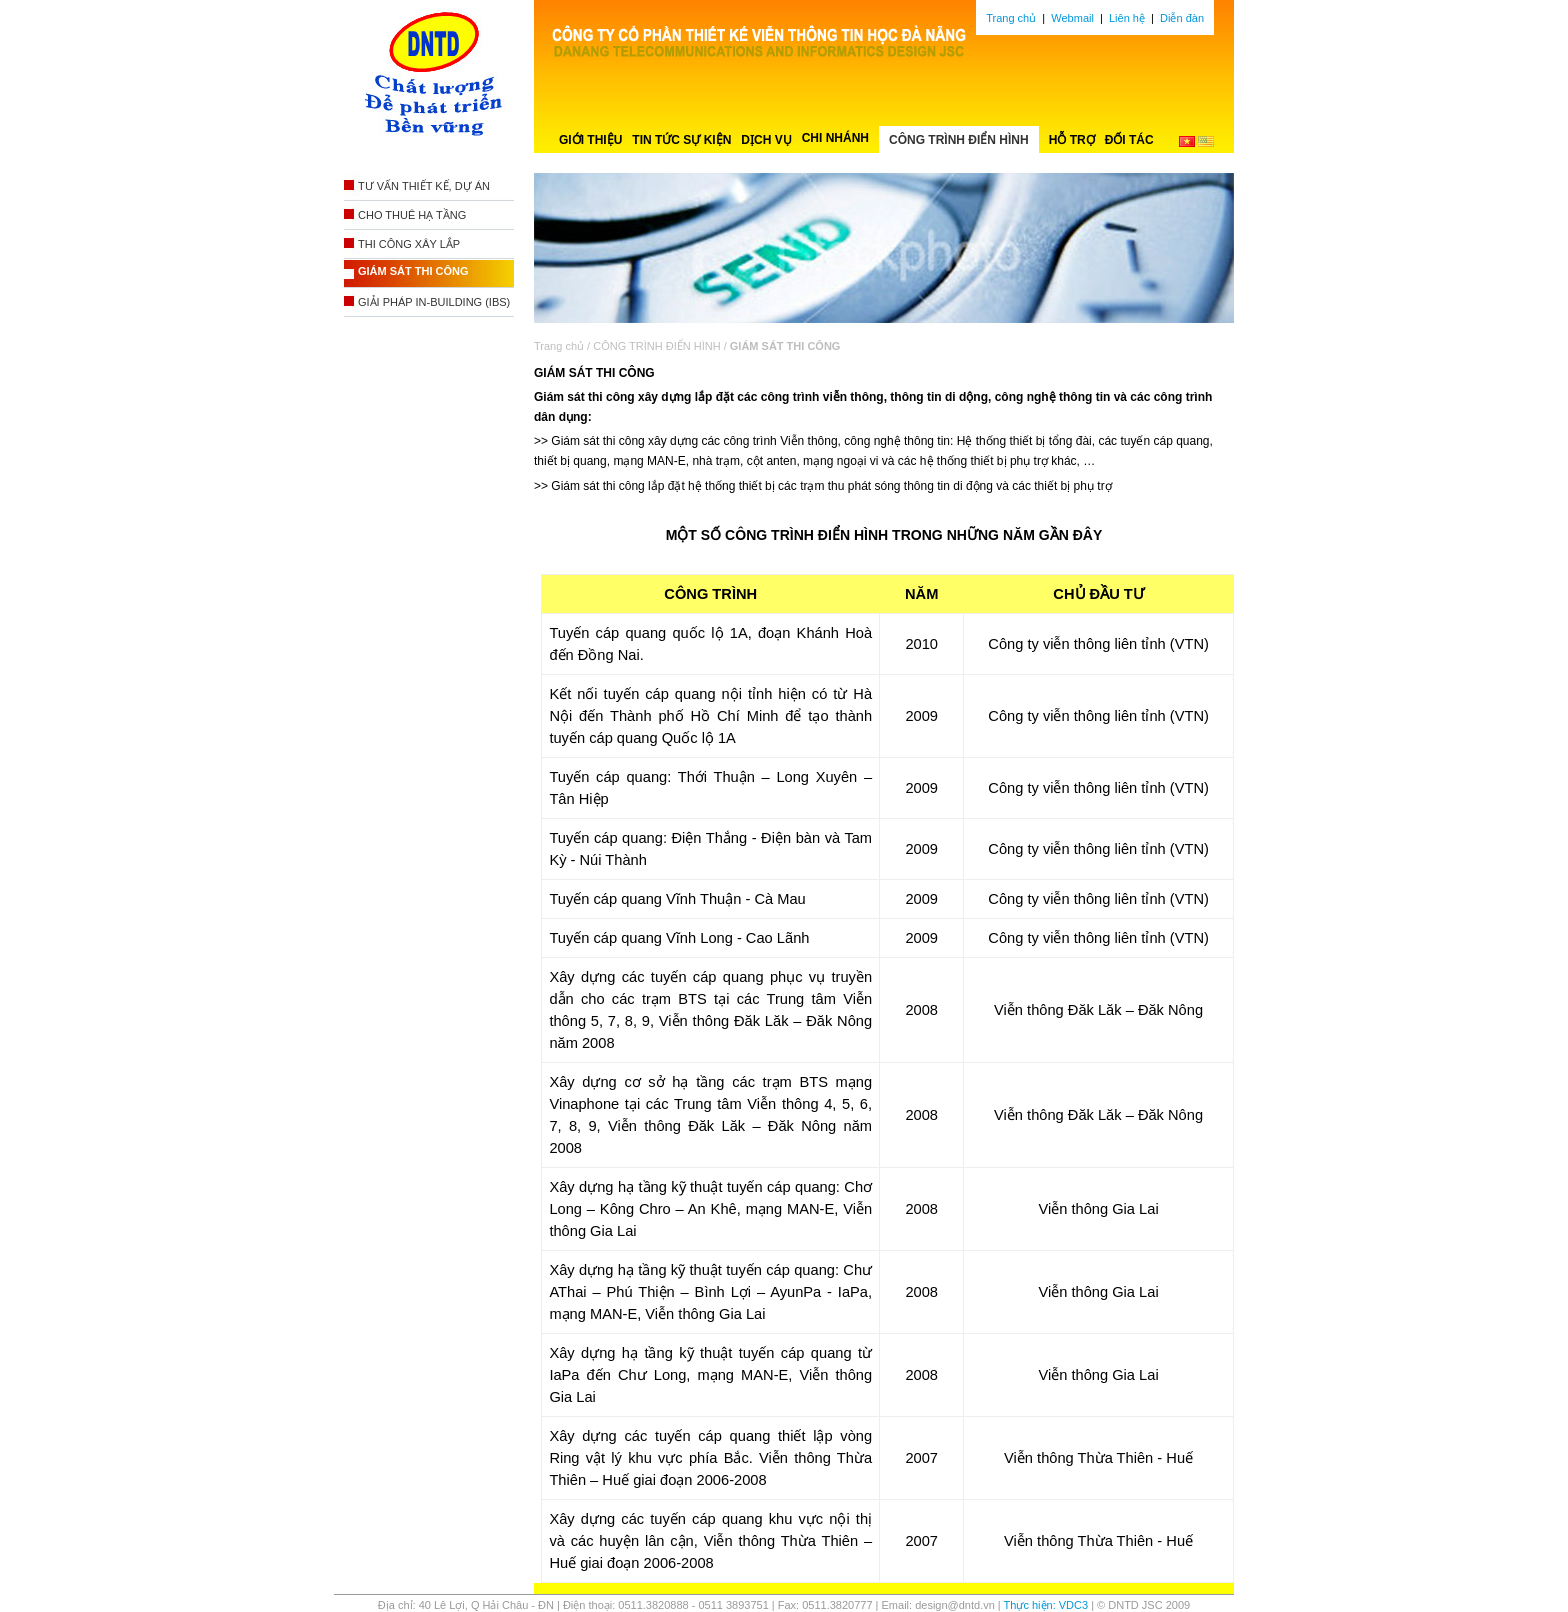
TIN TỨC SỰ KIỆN (681, 140)
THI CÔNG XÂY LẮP (409, 244)
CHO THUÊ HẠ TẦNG (412, 215)
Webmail (1072, 18)
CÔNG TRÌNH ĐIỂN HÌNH (959, 140)
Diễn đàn (1182, 18)
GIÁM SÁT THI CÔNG (413, 271)
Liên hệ (1127, 18)
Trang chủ (1011, 18)
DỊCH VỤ (766, 140)
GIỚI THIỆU (590, 140)
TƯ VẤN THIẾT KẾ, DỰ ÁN (424, 186)
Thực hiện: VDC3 (1046, 1605)
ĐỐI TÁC (1129, 140)
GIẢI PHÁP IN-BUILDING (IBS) (434, 302)
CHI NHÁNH (835, 138)
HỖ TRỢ (1072, 140)
